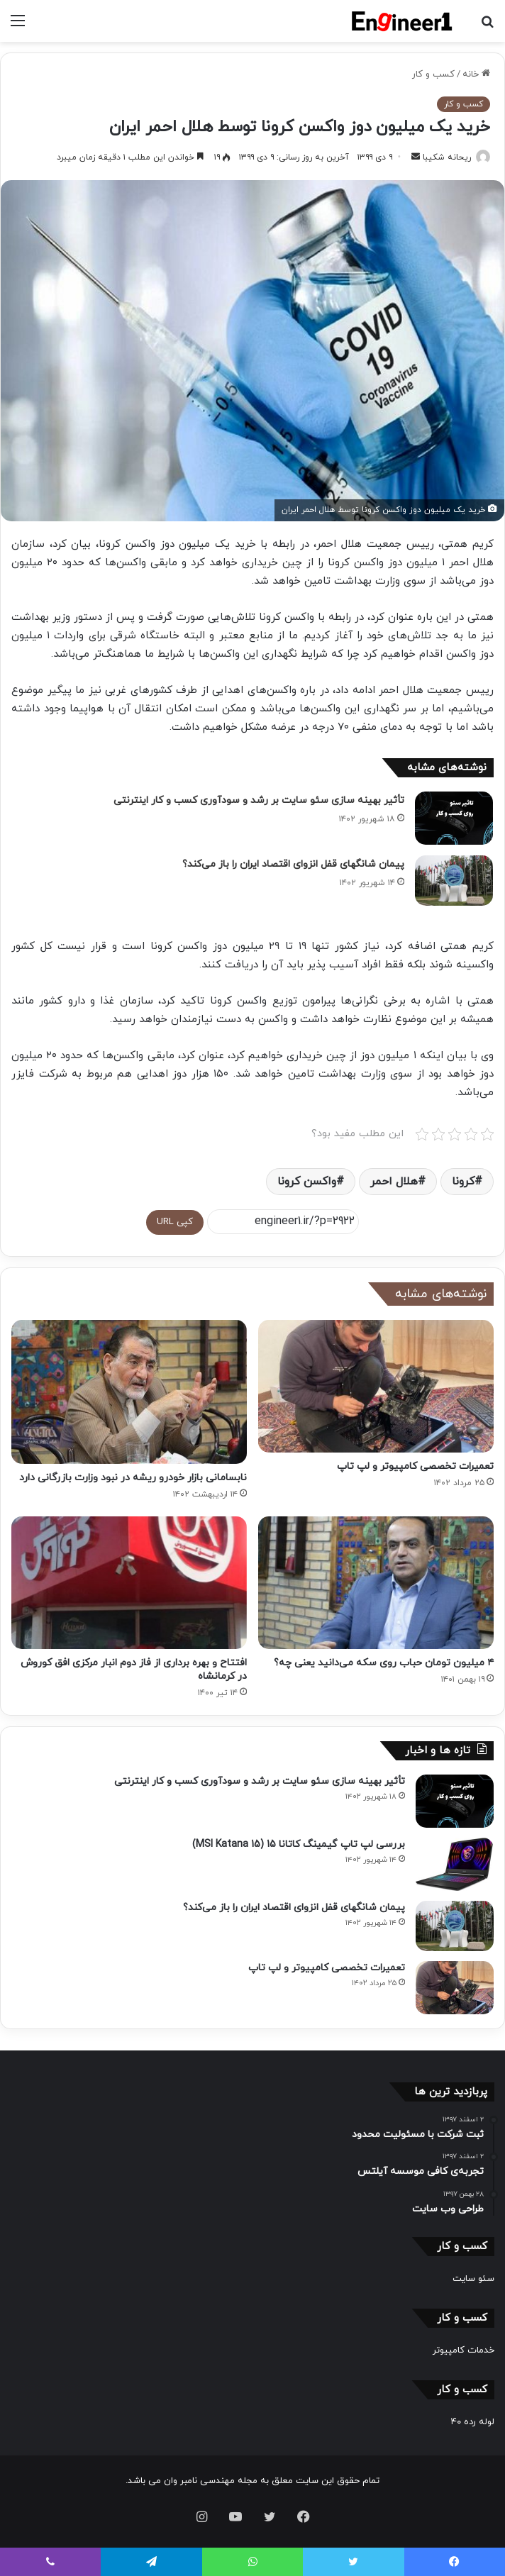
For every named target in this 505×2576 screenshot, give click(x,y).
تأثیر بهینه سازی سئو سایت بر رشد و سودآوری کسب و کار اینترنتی (258, 800)
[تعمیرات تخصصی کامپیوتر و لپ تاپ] (376, 1386)
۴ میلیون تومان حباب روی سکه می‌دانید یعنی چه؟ (384, 1663)
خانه (476, 74)
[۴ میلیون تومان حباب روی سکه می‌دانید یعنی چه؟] (376, 1582)
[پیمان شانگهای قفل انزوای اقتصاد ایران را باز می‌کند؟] (454, 880)
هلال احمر (394, 1181)
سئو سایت (473, 2278)
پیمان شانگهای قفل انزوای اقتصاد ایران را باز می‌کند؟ (293, 864)
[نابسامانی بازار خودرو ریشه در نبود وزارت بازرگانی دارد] (129, 1392)
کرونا (463, 1181)
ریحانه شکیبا (447, 157)
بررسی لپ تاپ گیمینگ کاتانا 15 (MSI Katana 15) (298, 1844)
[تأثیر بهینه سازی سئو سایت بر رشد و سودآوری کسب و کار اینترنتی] (454, 818)
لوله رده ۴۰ (472, 2422)
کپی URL (175, 1222)
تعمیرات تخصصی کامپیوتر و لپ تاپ (415, 1466)
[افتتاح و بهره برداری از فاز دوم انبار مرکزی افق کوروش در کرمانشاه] (129, 1582)
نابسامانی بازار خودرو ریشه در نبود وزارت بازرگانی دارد (133, 1477)
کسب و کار (433, 74)
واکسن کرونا (306, 1181)
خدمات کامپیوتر (463, 2350)
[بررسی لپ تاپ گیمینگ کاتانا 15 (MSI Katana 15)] (455, 1864)
